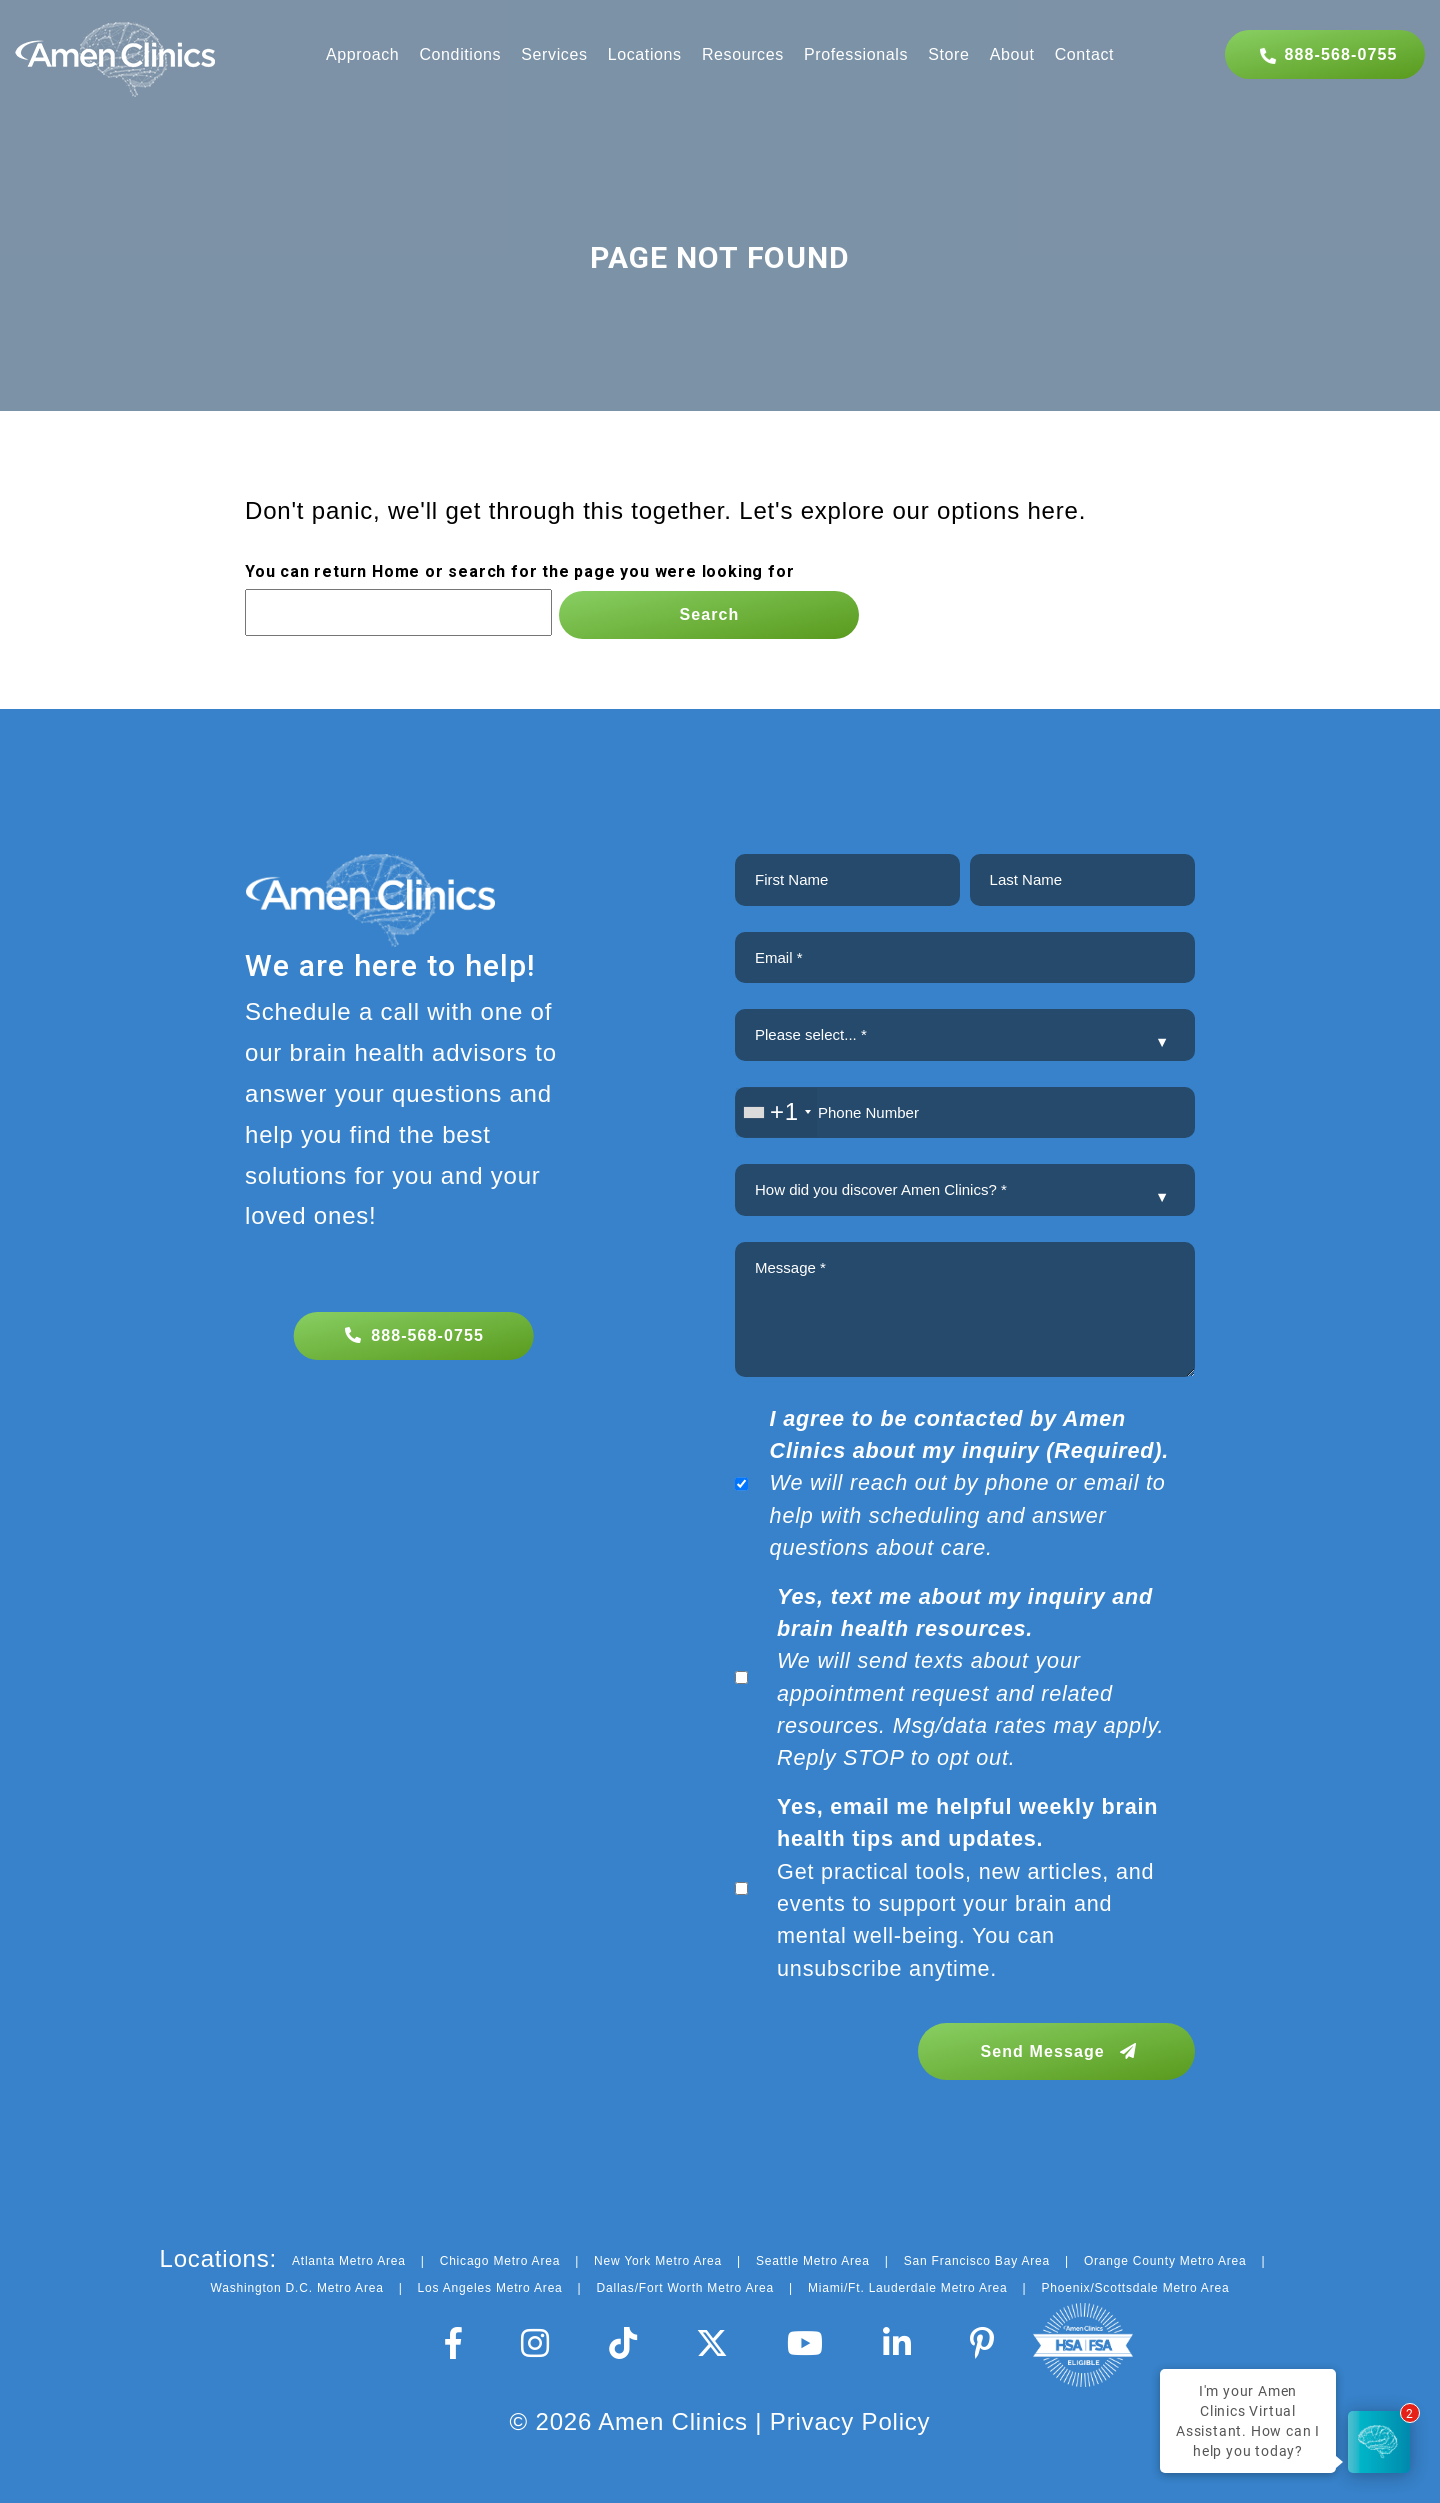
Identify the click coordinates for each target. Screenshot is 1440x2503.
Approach (362, 54)
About (1012, 54)
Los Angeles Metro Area (490, 2288)
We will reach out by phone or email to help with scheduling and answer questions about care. (970, 1483)
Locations (645, 54)
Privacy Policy (850, 2421)
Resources (743, 54)
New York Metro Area (658, 2261)
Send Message (1058, 2051)
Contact (1084, 54)
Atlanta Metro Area (349, 2261)
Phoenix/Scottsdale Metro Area (1135, 2288)
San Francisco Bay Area (977, 2261)
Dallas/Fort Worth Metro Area (686, 2288)
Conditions (460, 54)
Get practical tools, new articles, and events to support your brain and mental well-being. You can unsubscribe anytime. (967, 1887)
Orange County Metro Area (1165, 2261)
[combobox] (776, 1113)
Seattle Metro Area (813, 2261)
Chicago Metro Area (500, 2261)
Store (948, 54)
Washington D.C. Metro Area (297, 2288)
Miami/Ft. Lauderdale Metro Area (908, 2288)
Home (396, 571)
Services (554, 54)
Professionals (856, 54)
